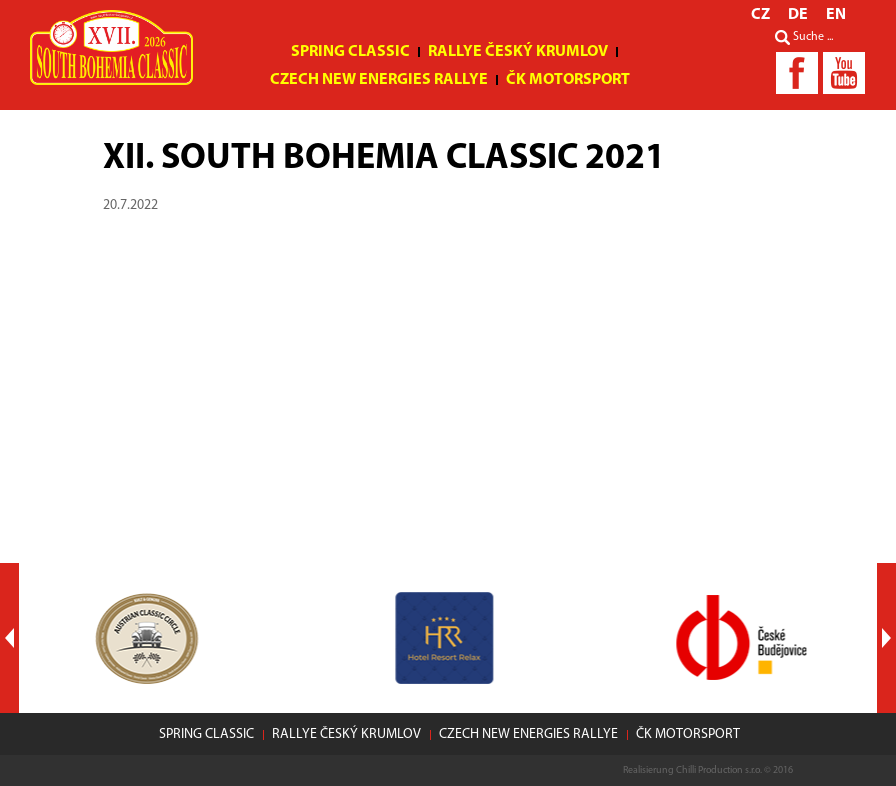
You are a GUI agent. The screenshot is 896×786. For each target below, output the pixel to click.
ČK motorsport (568, 80)
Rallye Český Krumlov (518, 52)
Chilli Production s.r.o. (719, 770)
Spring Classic (350, 52)
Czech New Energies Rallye (379, 80)
